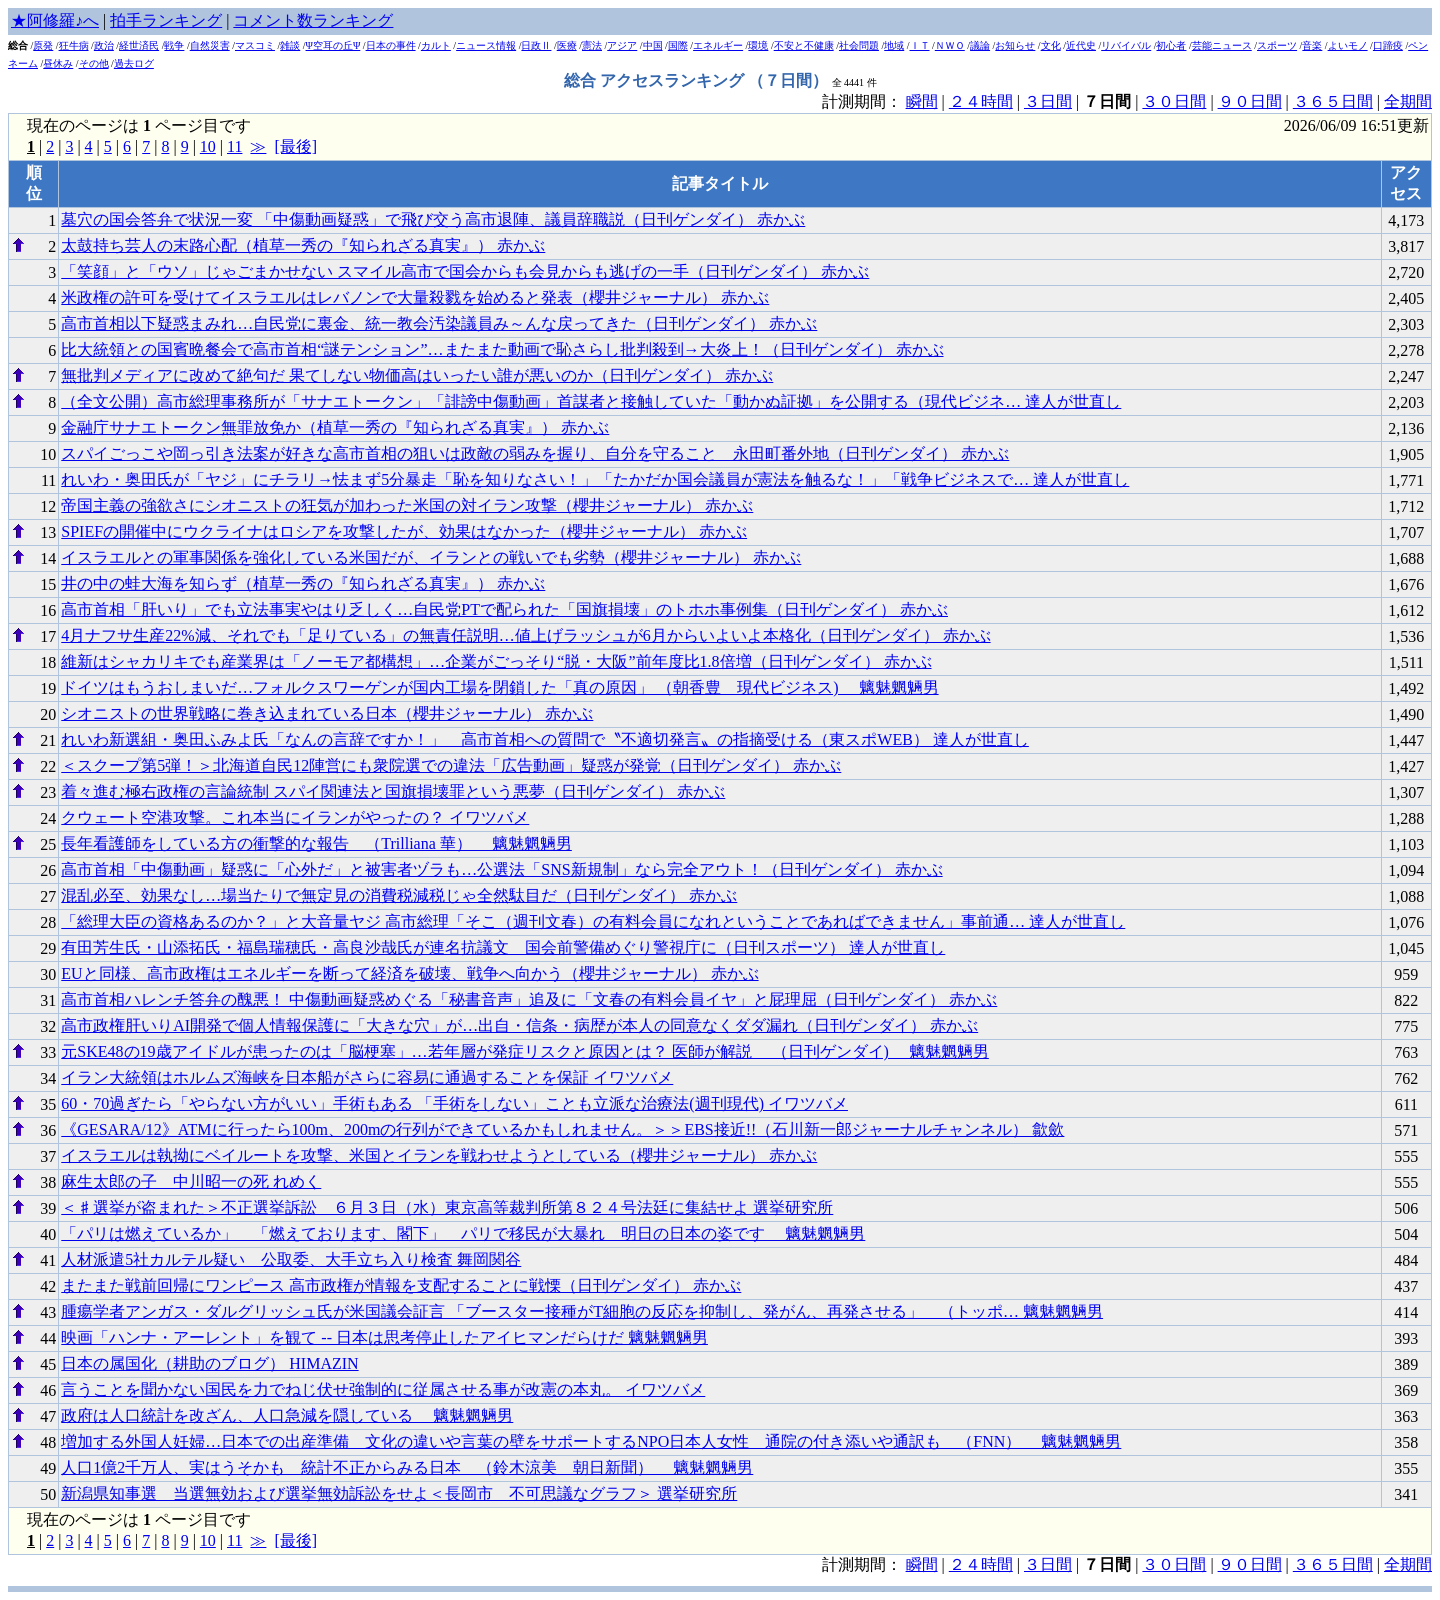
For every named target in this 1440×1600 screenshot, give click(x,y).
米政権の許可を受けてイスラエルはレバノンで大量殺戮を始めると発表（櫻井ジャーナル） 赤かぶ (415, 297)
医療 (567, 45)
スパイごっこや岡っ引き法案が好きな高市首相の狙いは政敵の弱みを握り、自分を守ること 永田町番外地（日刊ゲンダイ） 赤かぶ (535, 453)
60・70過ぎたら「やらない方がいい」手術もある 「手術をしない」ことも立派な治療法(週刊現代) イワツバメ (454, 1103)
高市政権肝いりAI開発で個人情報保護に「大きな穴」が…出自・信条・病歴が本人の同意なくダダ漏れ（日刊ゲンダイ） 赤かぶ (519, 1025)
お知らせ (1015, 45)
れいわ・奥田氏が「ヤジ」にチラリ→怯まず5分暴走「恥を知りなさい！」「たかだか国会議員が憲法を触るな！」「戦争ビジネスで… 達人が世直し (595, 479)
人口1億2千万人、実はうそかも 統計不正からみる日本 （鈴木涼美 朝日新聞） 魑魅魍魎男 (407, 1467)
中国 (653, 45)
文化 (1051, 45)
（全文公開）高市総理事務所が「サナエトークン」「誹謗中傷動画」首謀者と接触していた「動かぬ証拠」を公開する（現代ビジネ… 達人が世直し (591, 401)
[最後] (295, 146)
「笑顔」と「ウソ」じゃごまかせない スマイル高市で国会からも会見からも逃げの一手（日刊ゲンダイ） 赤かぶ (465, 271)
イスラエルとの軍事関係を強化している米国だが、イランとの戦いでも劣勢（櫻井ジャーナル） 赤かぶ (431, 557)
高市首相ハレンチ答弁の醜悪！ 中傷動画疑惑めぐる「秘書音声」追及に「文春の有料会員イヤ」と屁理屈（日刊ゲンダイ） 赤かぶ (529, 999)
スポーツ (1277, 45)
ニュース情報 (486, 45)
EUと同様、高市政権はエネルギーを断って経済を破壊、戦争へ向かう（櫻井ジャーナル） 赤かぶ (409, 973)
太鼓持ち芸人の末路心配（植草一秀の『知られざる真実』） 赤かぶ (303, 245)
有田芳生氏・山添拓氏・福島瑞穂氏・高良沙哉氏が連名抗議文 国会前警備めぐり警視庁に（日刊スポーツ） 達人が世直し (503, 947)
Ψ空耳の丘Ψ (333, 45)
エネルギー (718, 45)
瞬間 (922, 101)
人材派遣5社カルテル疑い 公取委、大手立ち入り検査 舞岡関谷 (291, 1259)
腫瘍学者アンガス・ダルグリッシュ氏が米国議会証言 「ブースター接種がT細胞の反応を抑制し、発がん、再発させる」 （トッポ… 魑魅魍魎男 (582, 1311)
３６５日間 (1333, 101)
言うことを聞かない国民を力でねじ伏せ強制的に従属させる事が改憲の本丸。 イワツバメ (383, 1389)
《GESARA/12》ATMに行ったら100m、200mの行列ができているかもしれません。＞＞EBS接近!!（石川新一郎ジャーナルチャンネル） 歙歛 (562, 1129)
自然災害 (210, 45)
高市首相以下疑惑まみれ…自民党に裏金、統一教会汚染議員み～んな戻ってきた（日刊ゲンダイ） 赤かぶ (439, 323)
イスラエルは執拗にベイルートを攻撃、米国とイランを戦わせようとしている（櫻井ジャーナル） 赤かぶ (439, 1155)
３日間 (1048, 101)
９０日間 (1250, 101)
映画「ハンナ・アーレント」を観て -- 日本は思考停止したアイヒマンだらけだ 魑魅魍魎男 (384, 1337)
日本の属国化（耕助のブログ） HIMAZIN (209, 1363)
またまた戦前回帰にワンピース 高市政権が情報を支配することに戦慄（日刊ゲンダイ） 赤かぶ (401, 1285)
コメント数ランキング (313, 20)
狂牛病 (74, 45)
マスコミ (255, 45)
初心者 (1171, 45)
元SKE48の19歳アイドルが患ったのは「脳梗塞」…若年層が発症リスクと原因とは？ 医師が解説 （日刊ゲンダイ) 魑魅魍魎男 (525, 1051)
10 (208, 146)
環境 (758, 45)
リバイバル (1126, 45)
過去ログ (134, 63)
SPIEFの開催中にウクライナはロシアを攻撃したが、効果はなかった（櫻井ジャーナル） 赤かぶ (404, 531)
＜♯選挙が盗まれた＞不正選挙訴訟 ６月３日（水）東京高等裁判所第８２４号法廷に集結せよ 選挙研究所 (447, 1207)
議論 (980, 45)
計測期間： (864, 1564)
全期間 (1408, 101)
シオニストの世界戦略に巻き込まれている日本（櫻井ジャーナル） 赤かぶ (327, 713)
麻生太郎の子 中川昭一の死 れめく (191, 1181)
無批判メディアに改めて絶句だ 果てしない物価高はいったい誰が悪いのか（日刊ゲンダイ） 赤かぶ (417, 375)
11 (234, 146)
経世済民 (139, 45)
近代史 (1081, 45)
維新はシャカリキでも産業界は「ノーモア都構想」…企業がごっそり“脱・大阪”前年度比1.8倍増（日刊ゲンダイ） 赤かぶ (496, 661)
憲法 (592, 45)
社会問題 (859, 45)
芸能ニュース (1222, 45)
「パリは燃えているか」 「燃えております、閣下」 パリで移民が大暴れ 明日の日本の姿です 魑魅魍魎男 (463, 1233)
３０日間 (1174, 101)
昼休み (58, 63)
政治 (104, 45)
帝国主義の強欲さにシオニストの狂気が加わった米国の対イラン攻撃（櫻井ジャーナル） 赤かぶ (407, 505)
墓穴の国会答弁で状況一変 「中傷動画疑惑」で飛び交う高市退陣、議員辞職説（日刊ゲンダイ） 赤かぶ (433, 219)
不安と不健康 (804, 45)
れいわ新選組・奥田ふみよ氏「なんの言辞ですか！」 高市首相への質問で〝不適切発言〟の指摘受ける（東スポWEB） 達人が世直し (545, 739)
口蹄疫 (1388, 45)
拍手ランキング (166, 20)
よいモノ (1348, 45)
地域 (894, 45)
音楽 (1312, 45)
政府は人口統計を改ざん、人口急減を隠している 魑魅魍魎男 (287, 1415)
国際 (678, 45)
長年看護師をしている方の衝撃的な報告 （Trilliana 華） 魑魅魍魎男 (316, 843)
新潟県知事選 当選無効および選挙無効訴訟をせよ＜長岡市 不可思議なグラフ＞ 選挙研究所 (399, 1493)
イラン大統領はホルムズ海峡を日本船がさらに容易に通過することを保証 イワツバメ (367, 1077)
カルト (436, 45)
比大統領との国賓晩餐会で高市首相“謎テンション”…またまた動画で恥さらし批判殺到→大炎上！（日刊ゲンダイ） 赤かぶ (502, 349)
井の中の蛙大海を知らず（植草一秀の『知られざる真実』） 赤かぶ (303, 583)
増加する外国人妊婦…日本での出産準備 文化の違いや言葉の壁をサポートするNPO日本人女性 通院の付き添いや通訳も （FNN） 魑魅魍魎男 (591, 1441)
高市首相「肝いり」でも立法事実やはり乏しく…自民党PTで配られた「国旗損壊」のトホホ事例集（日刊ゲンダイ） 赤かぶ (504, 609)
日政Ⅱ (536, 45)
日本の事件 (391, 45)
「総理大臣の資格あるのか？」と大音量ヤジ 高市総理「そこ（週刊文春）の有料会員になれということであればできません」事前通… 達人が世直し (593, 921)
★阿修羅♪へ (55, 20)
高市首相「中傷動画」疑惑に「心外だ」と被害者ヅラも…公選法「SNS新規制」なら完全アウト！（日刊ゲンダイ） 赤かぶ (501, 869)
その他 (94, 63)
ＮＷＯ (950, 45)
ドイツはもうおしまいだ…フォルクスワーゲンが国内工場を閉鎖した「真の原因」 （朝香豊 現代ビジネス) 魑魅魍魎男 (499, 687)
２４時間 (981, 101)
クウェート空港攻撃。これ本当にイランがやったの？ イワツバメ (295, 817)
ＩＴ (920, 45)
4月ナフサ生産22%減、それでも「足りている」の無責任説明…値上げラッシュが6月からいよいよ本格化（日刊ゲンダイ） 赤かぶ (525, 635)
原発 (43, 45)
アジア (622, 45)
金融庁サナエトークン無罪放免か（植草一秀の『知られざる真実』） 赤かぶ (335, 427)
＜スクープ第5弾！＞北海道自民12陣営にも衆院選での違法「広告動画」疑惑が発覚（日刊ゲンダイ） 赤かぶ (451, 765)
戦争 (174, 45)
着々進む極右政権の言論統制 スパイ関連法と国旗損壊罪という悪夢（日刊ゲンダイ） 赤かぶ (393, 791)
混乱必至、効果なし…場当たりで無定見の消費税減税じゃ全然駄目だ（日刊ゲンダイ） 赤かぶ (399, 895)
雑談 (290, 45)
